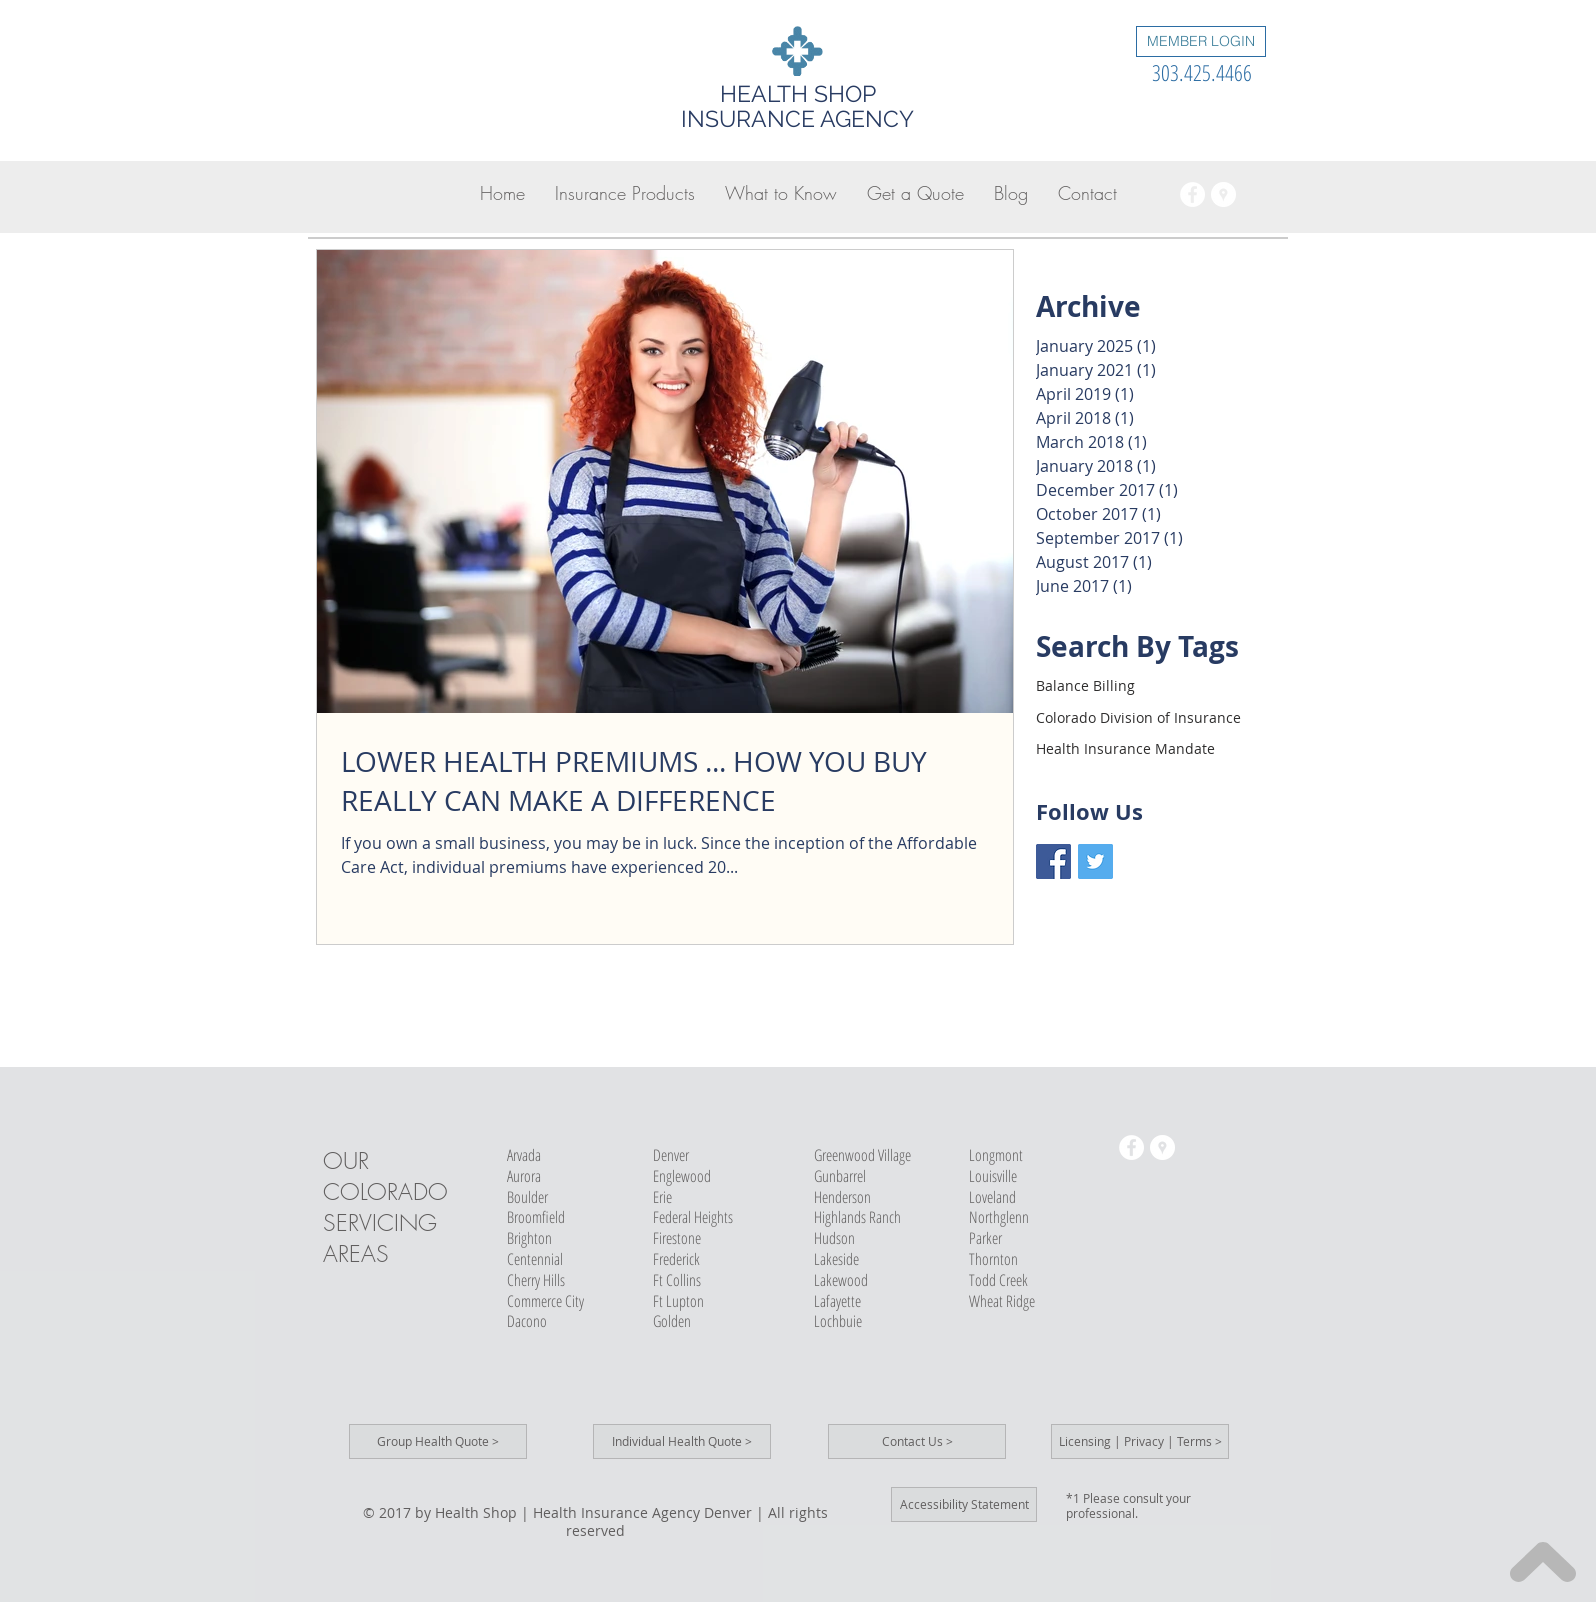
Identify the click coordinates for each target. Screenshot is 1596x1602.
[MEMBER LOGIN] (1201, 41)
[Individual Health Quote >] (682, 1441)
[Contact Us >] (917, 1441)
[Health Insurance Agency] (1192, 194)
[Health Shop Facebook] (1053, 861)
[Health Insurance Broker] (1223, 194)
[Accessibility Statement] (964, 1504)
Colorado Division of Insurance (1138, 717)
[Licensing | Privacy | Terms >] (1140, 1441)
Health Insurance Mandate (1125, 748)
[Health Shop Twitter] (1095, 861)
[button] (625, 193)
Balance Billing (1085, 685)
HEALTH (764, 93)
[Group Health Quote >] (438, 1441)
